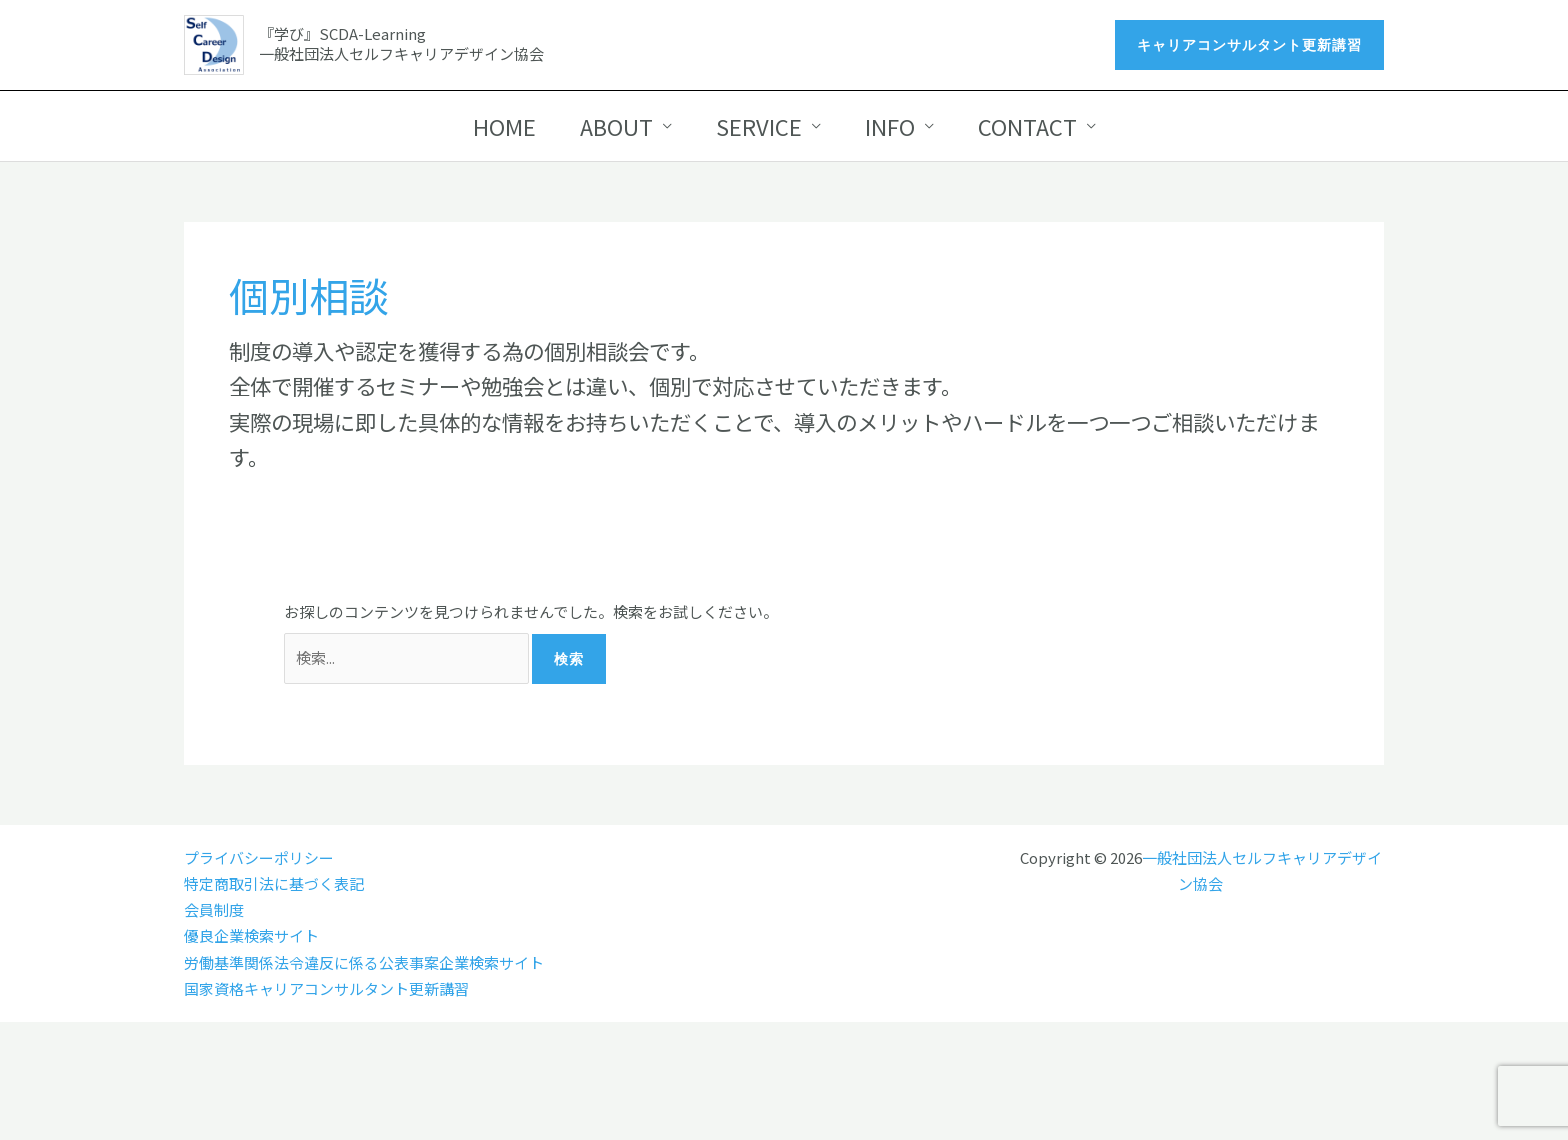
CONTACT (1027, 126)
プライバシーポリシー (259, 857)
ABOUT (616, 126)
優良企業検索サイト (251, 935)
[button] (1249, 45)
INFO (890, 126)
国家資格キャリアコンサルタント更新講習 (326, 988)
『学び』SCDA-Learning (342, 33)
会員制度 (214, 909)
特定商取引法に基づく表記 (274, 883)
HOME (504, 126)
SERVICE (759, 126)
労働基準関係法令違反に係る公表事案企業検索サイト (364, 962)
